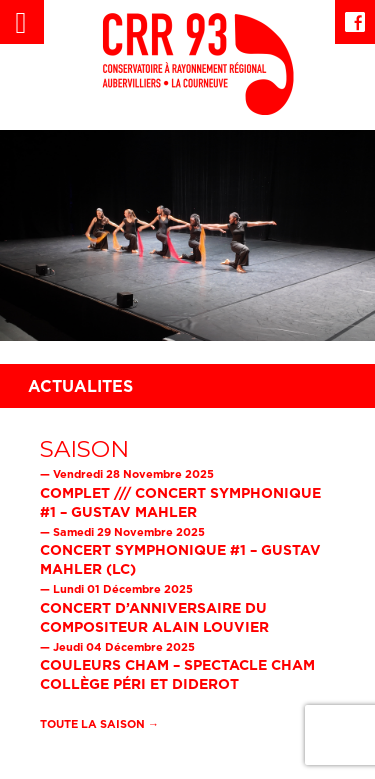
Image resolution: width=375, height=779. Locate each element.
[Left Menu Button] (22, 22)
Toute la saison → (99, 724)
